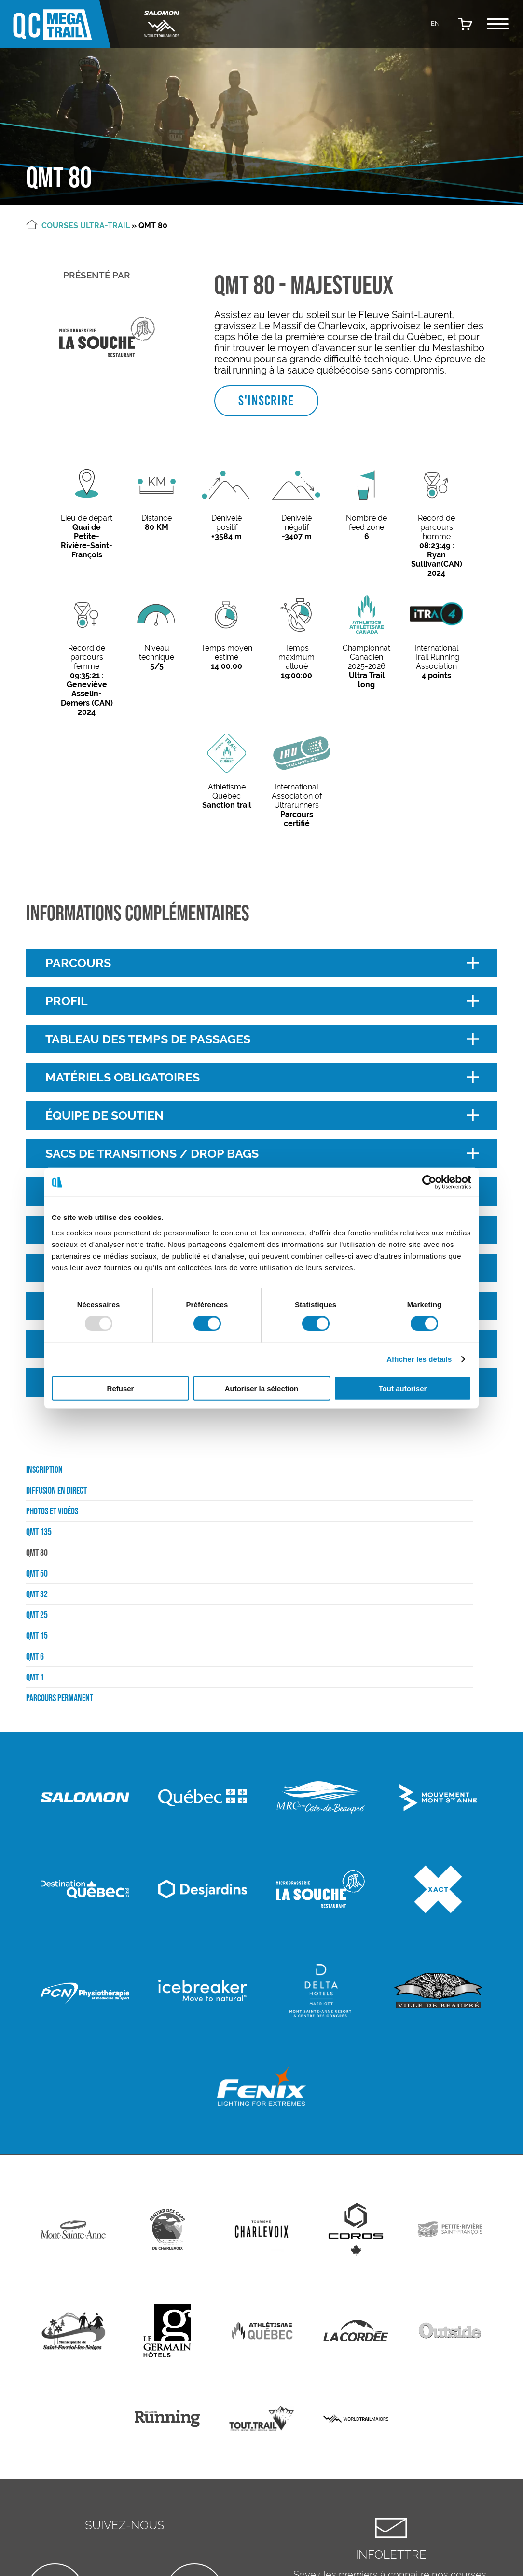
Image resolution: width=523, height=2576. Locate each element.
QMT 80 (37, 1552)
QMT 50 (37, 1573)
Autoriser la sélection (262, 1388)
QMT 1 (35, 1677)
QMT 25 (37, 1614)
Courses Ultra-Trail (85, 225)
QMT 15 (37, 1635)
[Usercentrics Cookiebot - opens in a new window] (429, 1182)
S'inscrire (266, 400)
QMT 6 (35, 1656)
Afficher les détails (419, 1359)
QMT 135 (39, 1531)
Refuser (120, 1388)
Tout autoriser (403, 1388)
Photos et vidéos (52, 1511)
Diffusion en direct (56, 1490)
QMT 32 (37, 1594)
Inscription (44, 1469)
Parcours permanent (59, 1697)
